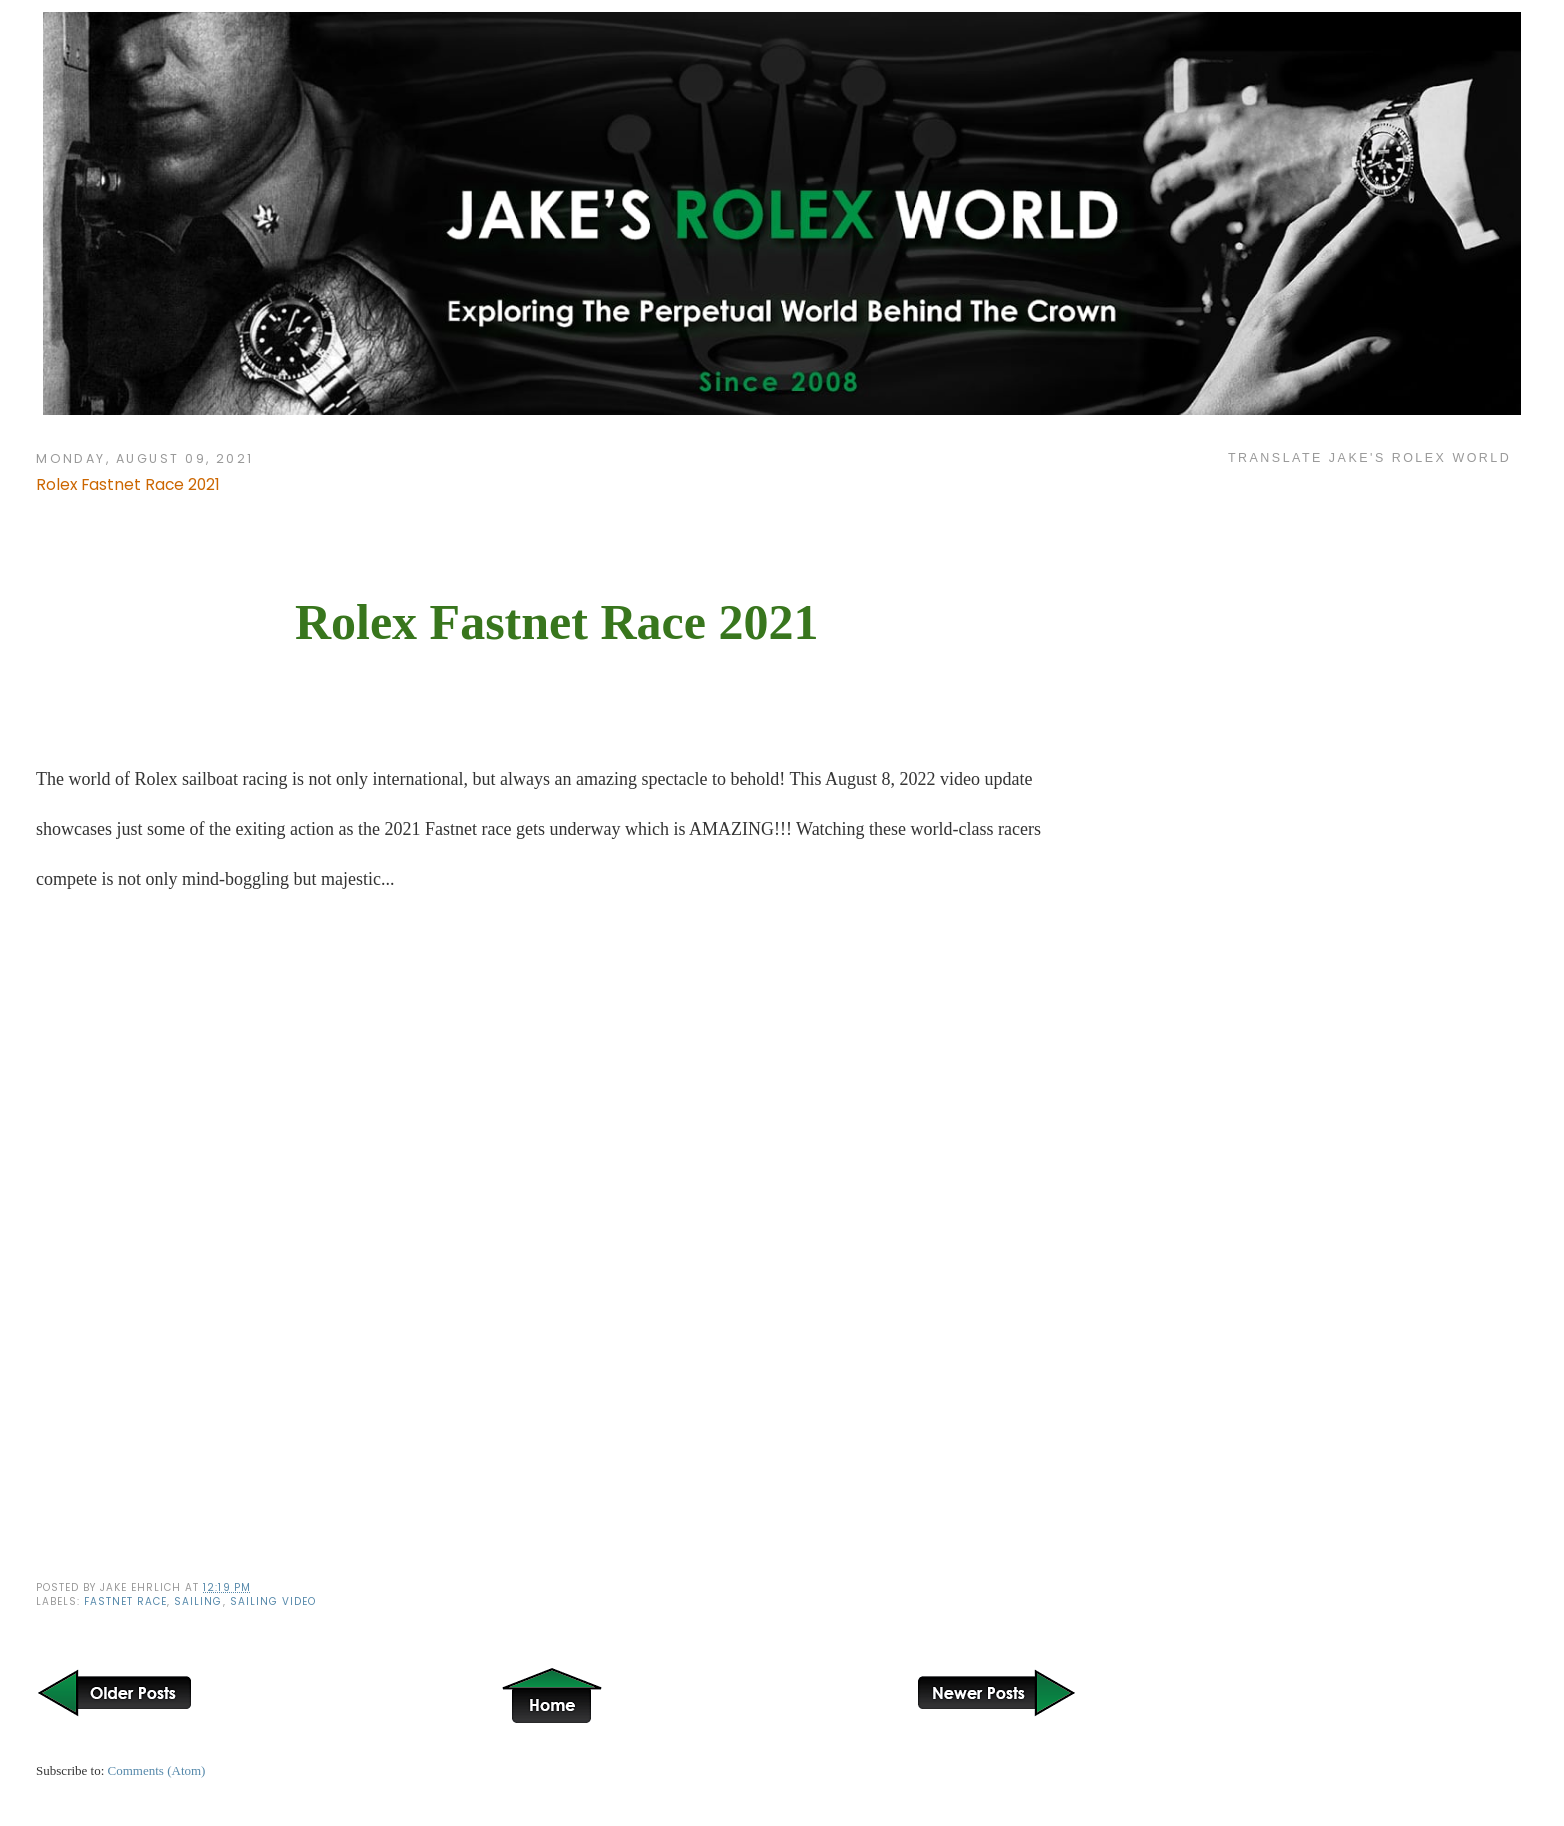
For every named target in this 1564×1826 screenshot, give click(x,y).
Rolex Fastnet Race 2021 (128, 484)
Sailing (198, 1601)
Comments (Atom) (157, 1770)
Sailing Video (273, 1601)
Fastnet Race (125, 1601)
